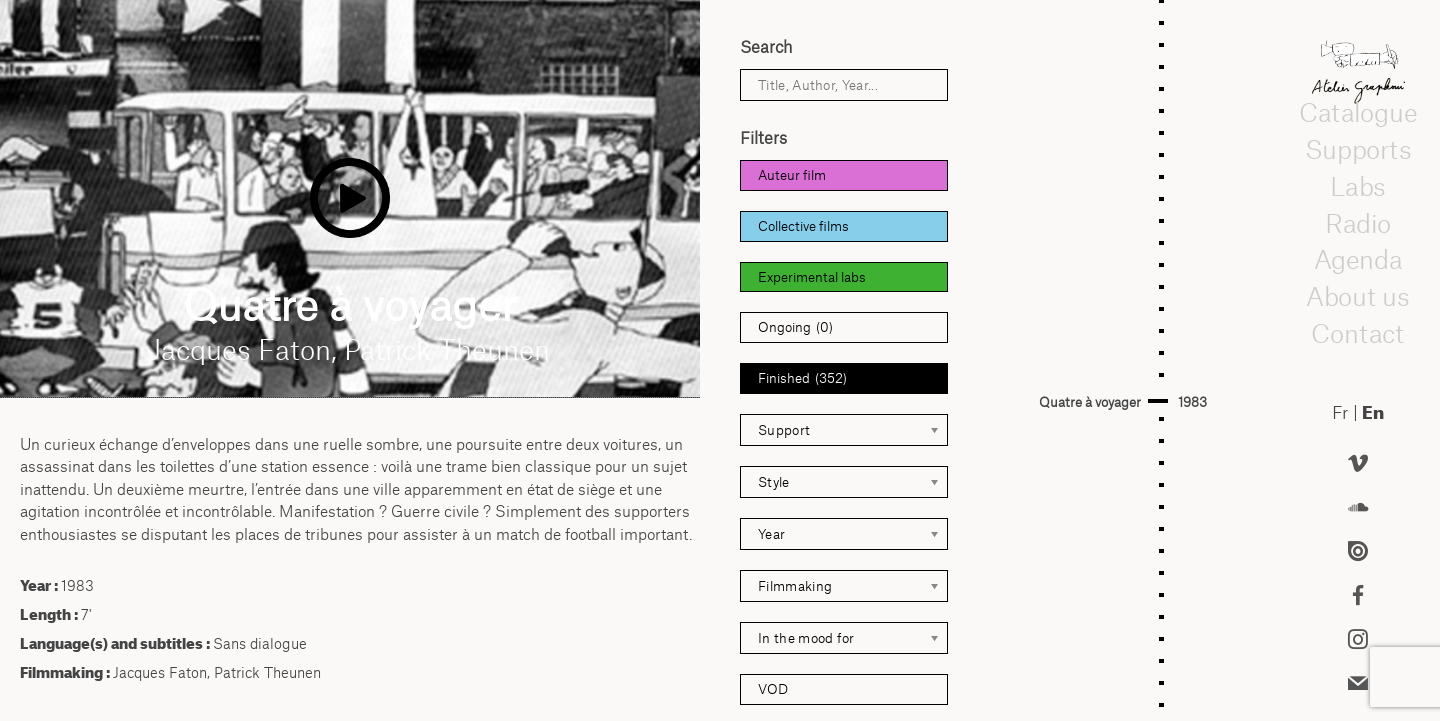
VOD (773, 689)
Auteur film (792, 175)
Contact (1358, 333)
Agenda (1358, 259)
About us (1358, 296)
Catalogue (1358, 112)
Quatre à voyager (1090, 402)
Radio (1358, 223)
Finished (802, 378)
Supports (1358, 149)
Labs (1358, 186)
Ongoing (795, 327)
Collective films (803, 226)
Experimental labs (812, 277)
